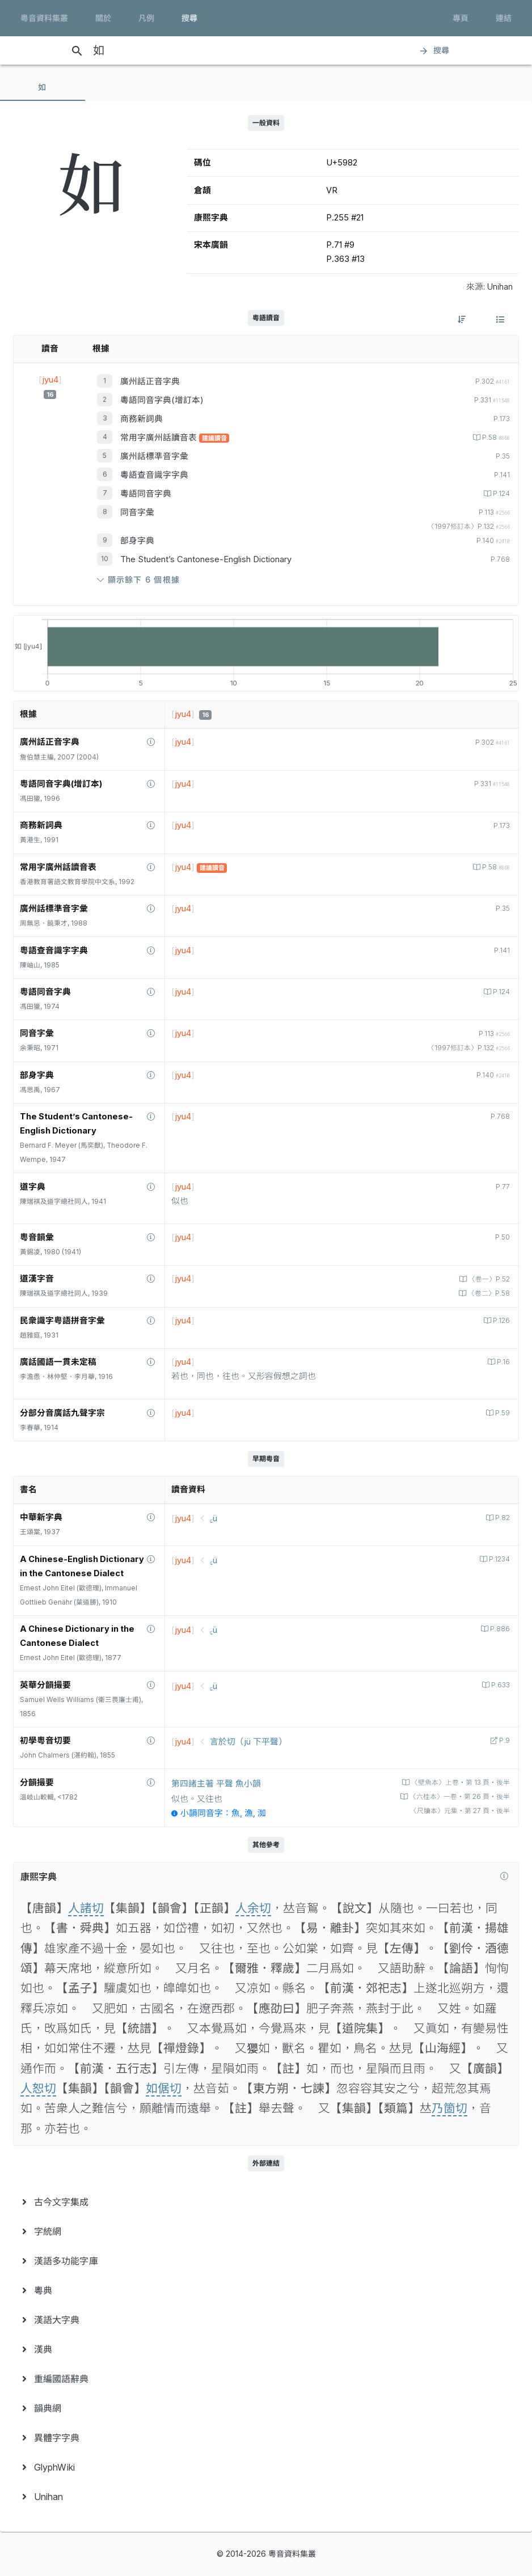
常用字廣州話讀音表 (159, 437)
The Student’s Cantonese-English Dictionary (206, 559)
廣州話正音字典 (150, 381)
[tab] (42, 87)
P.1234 (498, 1559)
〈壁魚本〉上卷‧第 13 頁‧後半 (459, 1782)
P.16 (502, 1362)
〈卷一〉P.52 (488, 1279)
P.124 (500, 494)
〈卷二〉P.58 (488, 1293)
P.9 (503, 1741)
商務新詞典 (141, 419)
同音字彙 (137, 512)
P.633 (499, 1685)
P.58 (495, 438)
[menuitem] (266, 2201)
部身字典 (137, 541)
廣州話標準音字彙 (154, 456)
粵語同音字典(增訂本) (162, 400)
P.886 (499, 1629)
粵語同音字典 (145, 494)
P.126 (500, 1321)
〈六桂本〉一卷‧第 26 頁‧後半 (459, 1797)
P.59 (501, 1413)
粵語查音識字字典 (154, 475)
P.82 (501, 1518)
